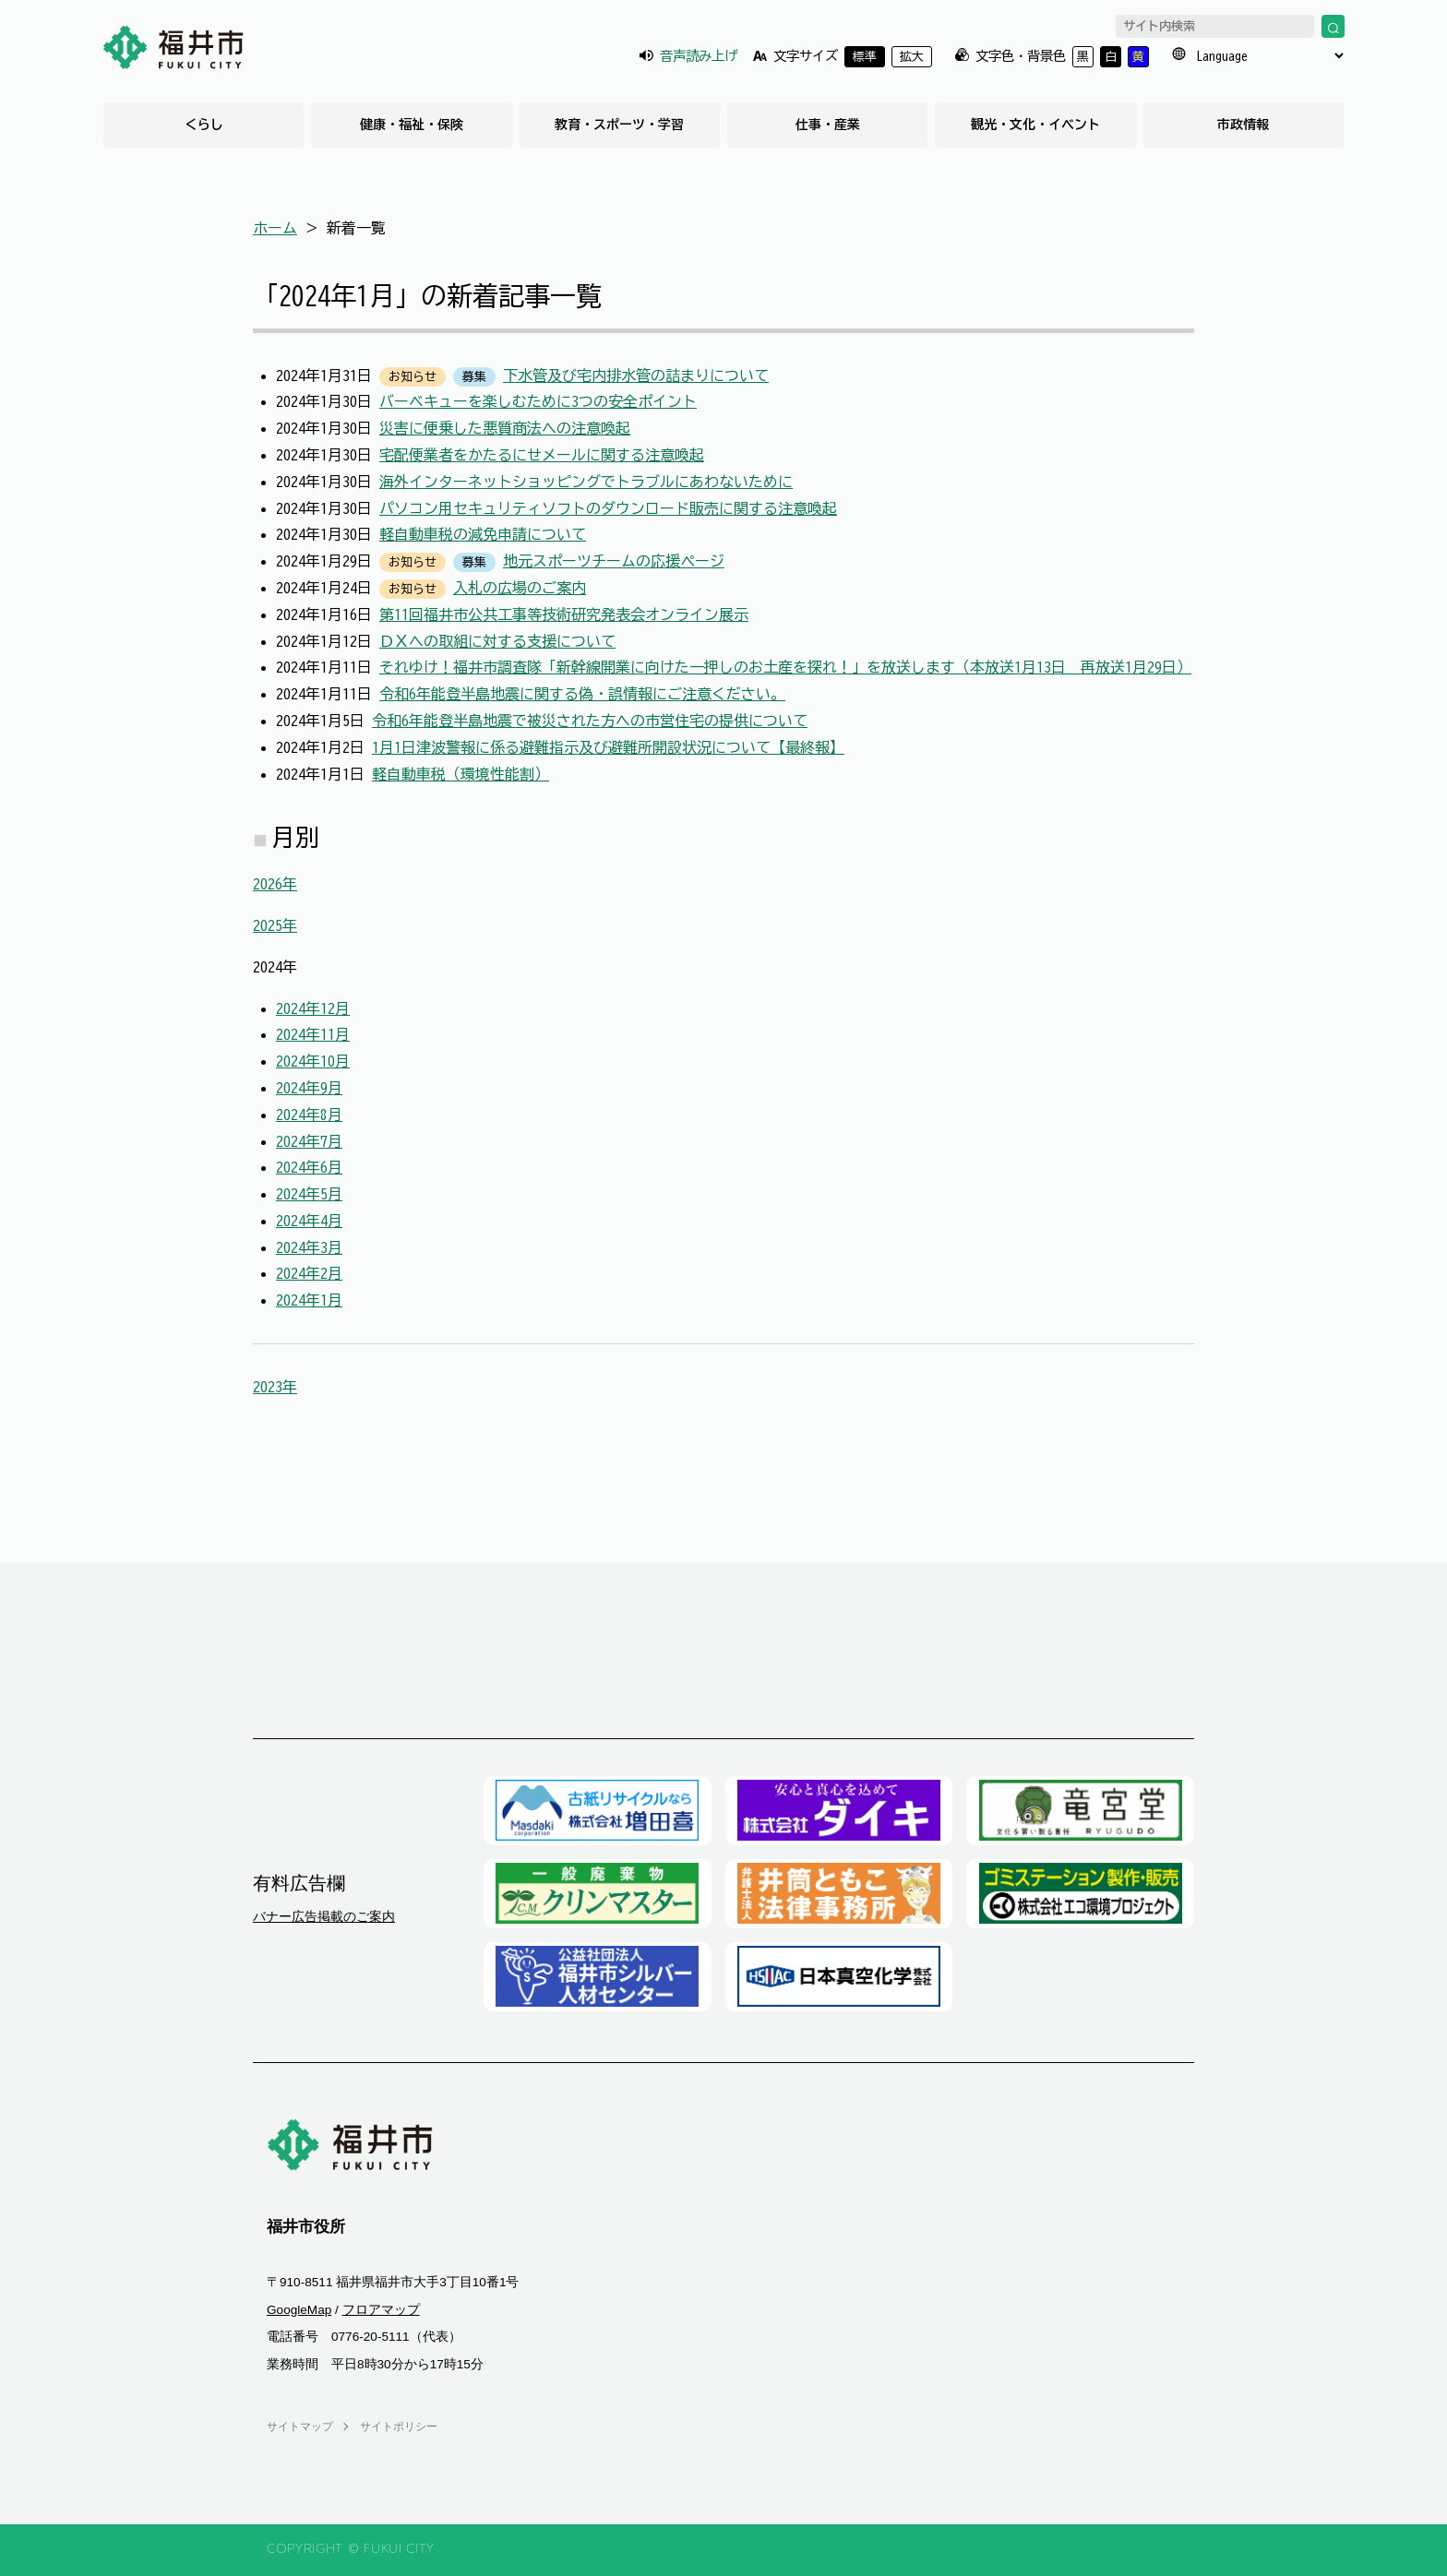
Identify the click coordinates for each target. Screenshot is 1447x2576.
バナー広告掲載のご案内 (324, 1916)
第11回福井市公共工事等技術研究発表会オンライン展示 (563, 614)
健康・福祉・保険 (411, 124)
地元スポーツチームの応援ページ (613, 561)
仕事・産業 (827, 124)
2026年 (275, 884)
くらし (204, 124)
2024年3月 (309, 1247)
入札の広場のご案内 (519, 587)
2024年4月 (309, 1220)
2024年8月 (309, 1114)
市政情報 (1243, 124)
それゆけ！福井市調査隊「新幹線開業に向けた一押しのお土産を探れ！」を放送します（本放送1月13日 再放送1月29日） (785, 667)
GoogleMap (299, 2310)
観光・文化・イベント (1035, 124)
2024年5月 (309, 1194)
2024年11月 (313, 1034)
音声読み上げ (698, 56)
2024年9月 (309, 1087)
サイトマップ (300, 2426)
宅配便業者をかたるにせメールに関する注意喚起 (541, 454)
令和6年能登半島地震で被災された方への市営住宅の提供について (589, 720)
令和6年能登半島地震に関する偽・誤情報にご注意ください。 (582, 693)
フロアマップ (381, 2310)
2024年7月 (309, 1141)
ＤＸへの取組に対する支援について (497, 641)
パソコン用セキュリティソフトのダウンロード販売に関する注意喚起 (608, 508)
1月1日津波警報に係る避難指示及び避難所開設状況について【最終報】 (608, 747)
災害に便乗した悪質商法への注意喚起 (504, 428)
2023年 (275, 1386)
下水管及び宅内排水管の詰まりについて (636, 375)
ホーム (275, 228)
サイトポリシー (398, 2426)
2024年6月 (309, 1167)
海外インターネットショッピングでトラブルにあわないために (586, 481)
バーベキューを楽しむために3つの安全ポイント (538, 401)
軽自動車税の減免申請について (482, 534)
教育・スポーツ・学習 (619, 124)
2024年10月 (313, 1061)
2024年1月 (309, 1300)
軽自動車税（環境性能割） (460, 774)
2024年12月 (313, 1008)
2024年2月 (309, 1273)
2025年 (275, 925)
